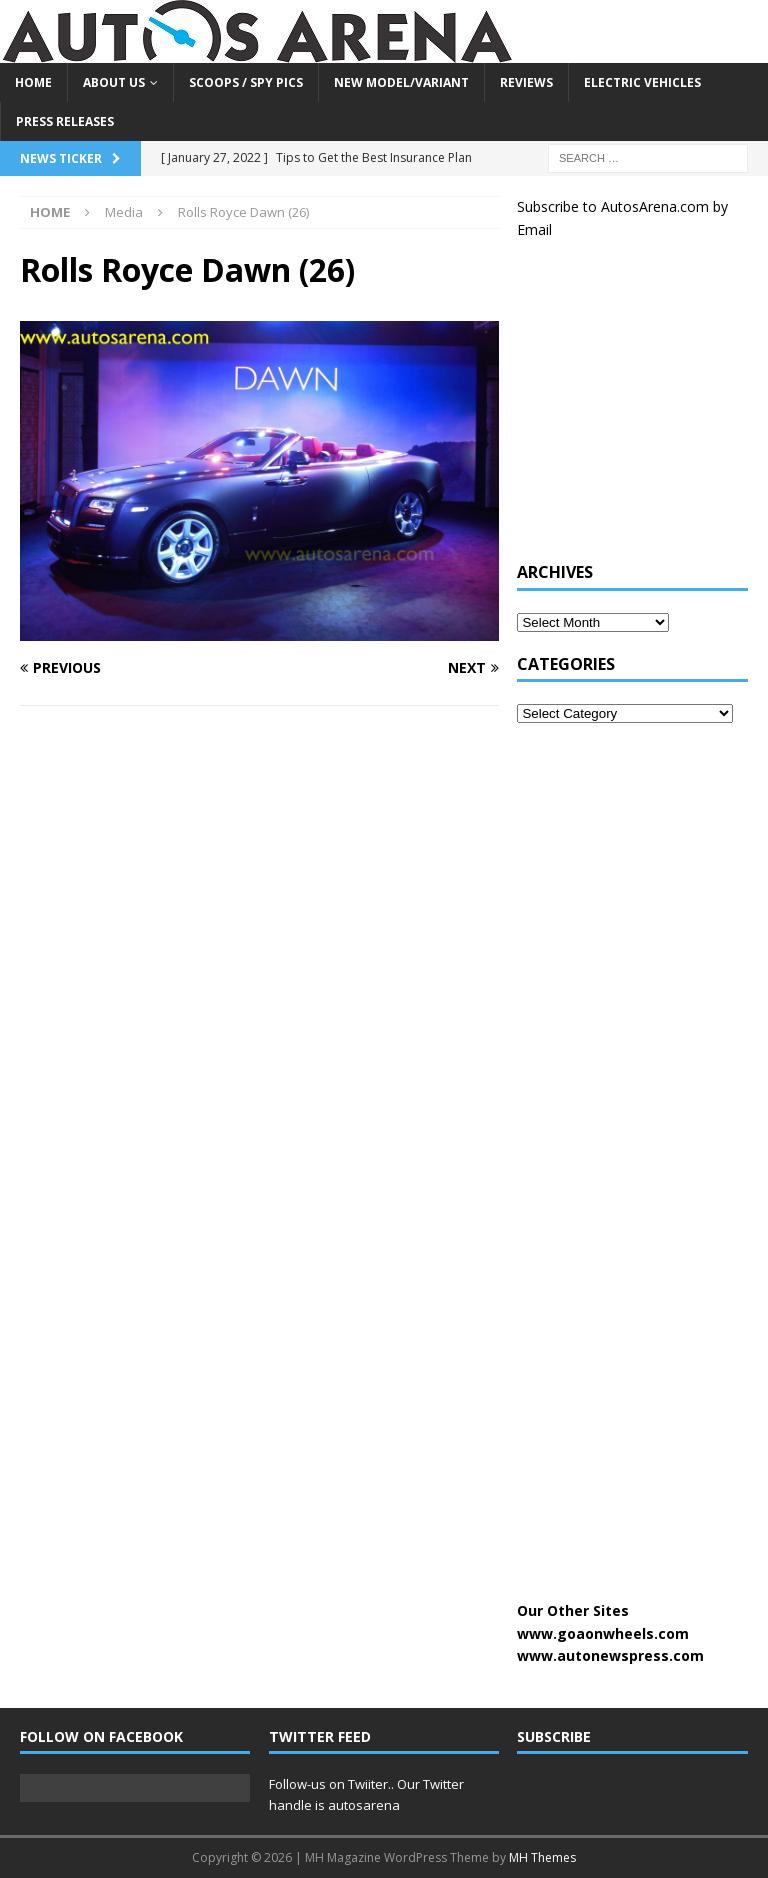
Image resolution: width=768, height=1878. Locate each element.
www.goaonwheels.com (603, 1633)
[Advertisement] (642, 411)
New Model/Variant (401, 82)
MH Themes (542, 1857)
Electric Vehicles (642, 82)
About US (114, 82)
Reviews (526, 82)
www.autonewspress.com (610, 1655)
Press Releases (65, 121)
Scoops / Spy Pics (246, 82)
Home (33, 82)
